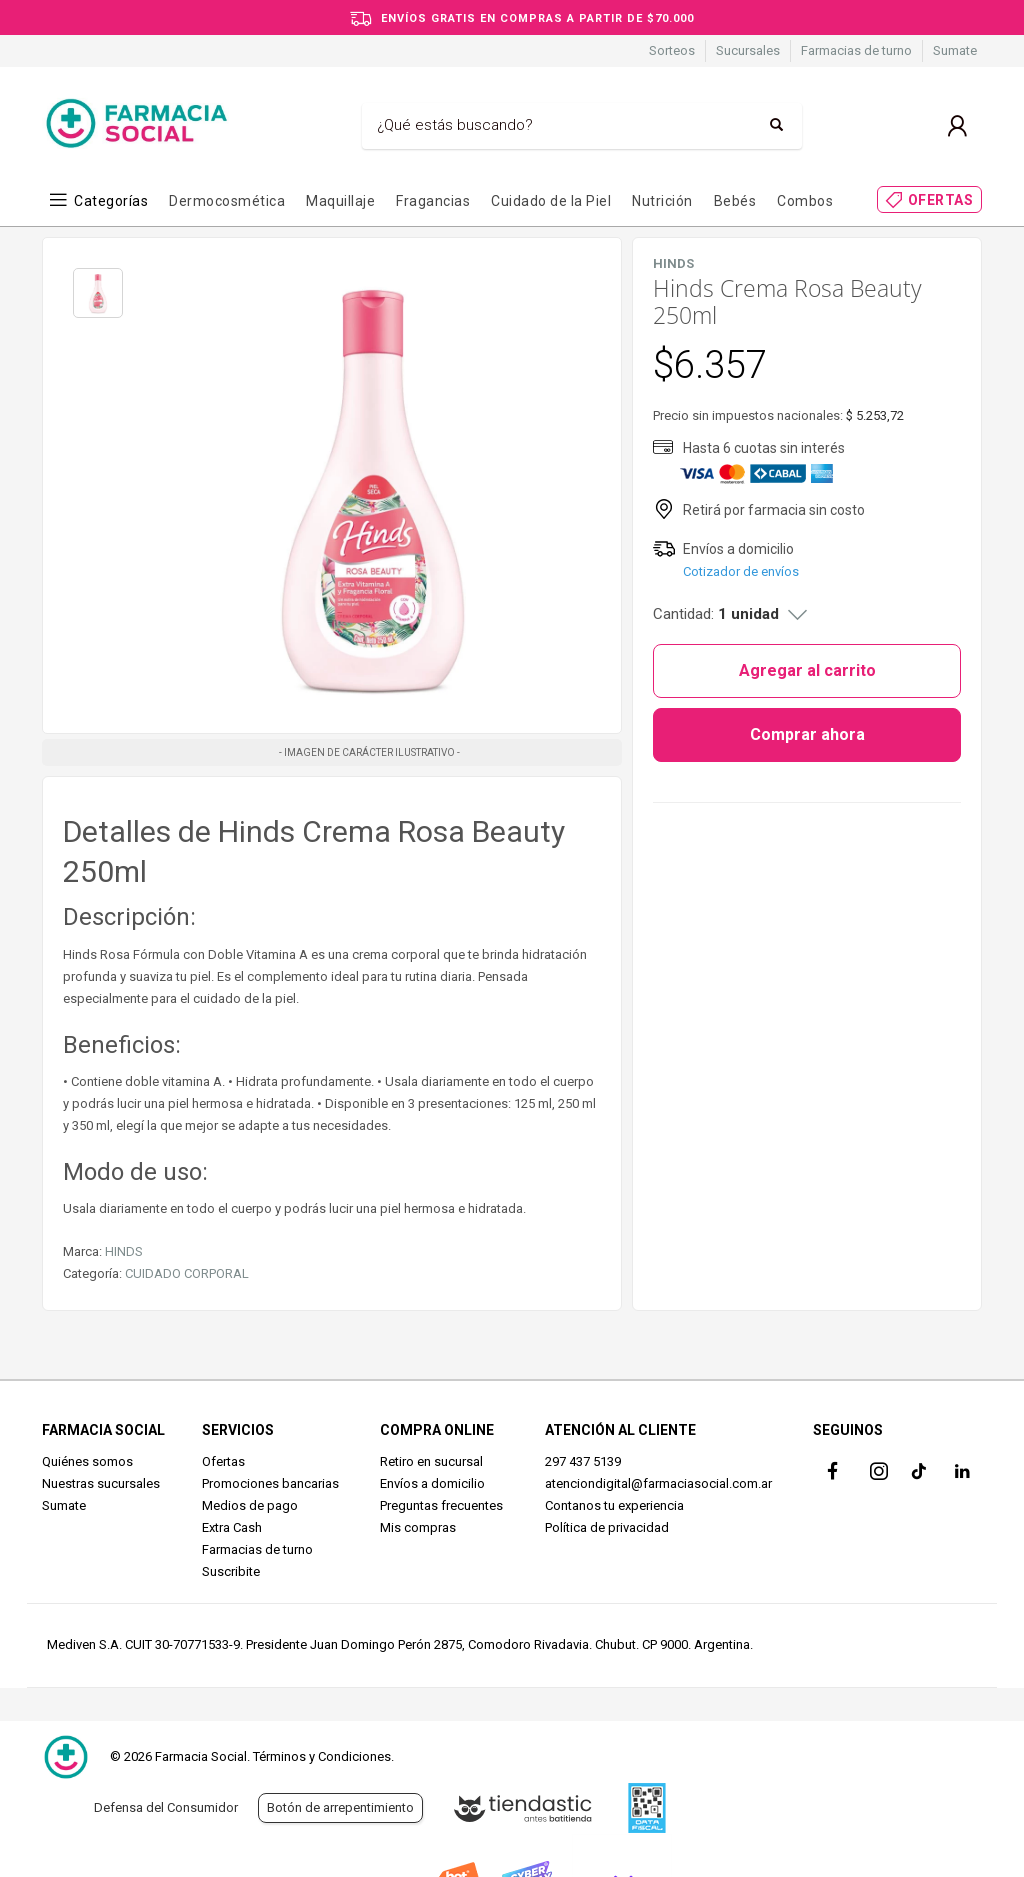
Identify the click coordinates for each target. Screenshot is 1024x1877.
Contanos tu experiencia (614, 1505)
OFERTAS (941, 200)
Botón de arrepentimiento (340, 1807)
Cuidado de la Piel (551, 201)
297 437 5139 (583, 1461)
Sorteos (672, 50)
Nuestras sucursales (101, 1483)
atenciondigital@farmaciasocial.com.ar (658, 1483)
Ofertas (223, 1461)
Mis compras (418, 1527)
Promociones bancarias (270, 1483)
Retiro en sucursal (431, 1461)
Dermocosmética (227, 201)
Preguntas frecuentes (441, 1505)
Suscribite (231, 1571)
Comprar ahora (807, 734)
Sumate (955, 50)
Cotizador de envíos (741, 571)
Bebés (735, 201)
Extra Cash (232, 1527)
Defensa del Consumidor (166, 1807)
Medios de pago (250, 1505)
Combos (805, 201)
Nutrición (662, 201)
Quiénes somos (87, 1461)
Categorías (111, 201)
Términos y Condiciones (322, 1756)
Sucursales (748, 50)
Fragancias (433, 201)
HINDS (124, 1251)
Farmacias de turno (856, 50)
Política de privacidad (607, 1527)
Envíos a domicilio (432, 1483)
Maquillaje (340, 201)
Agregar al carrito (807, 670)
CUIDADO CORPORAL (187, 1273)
